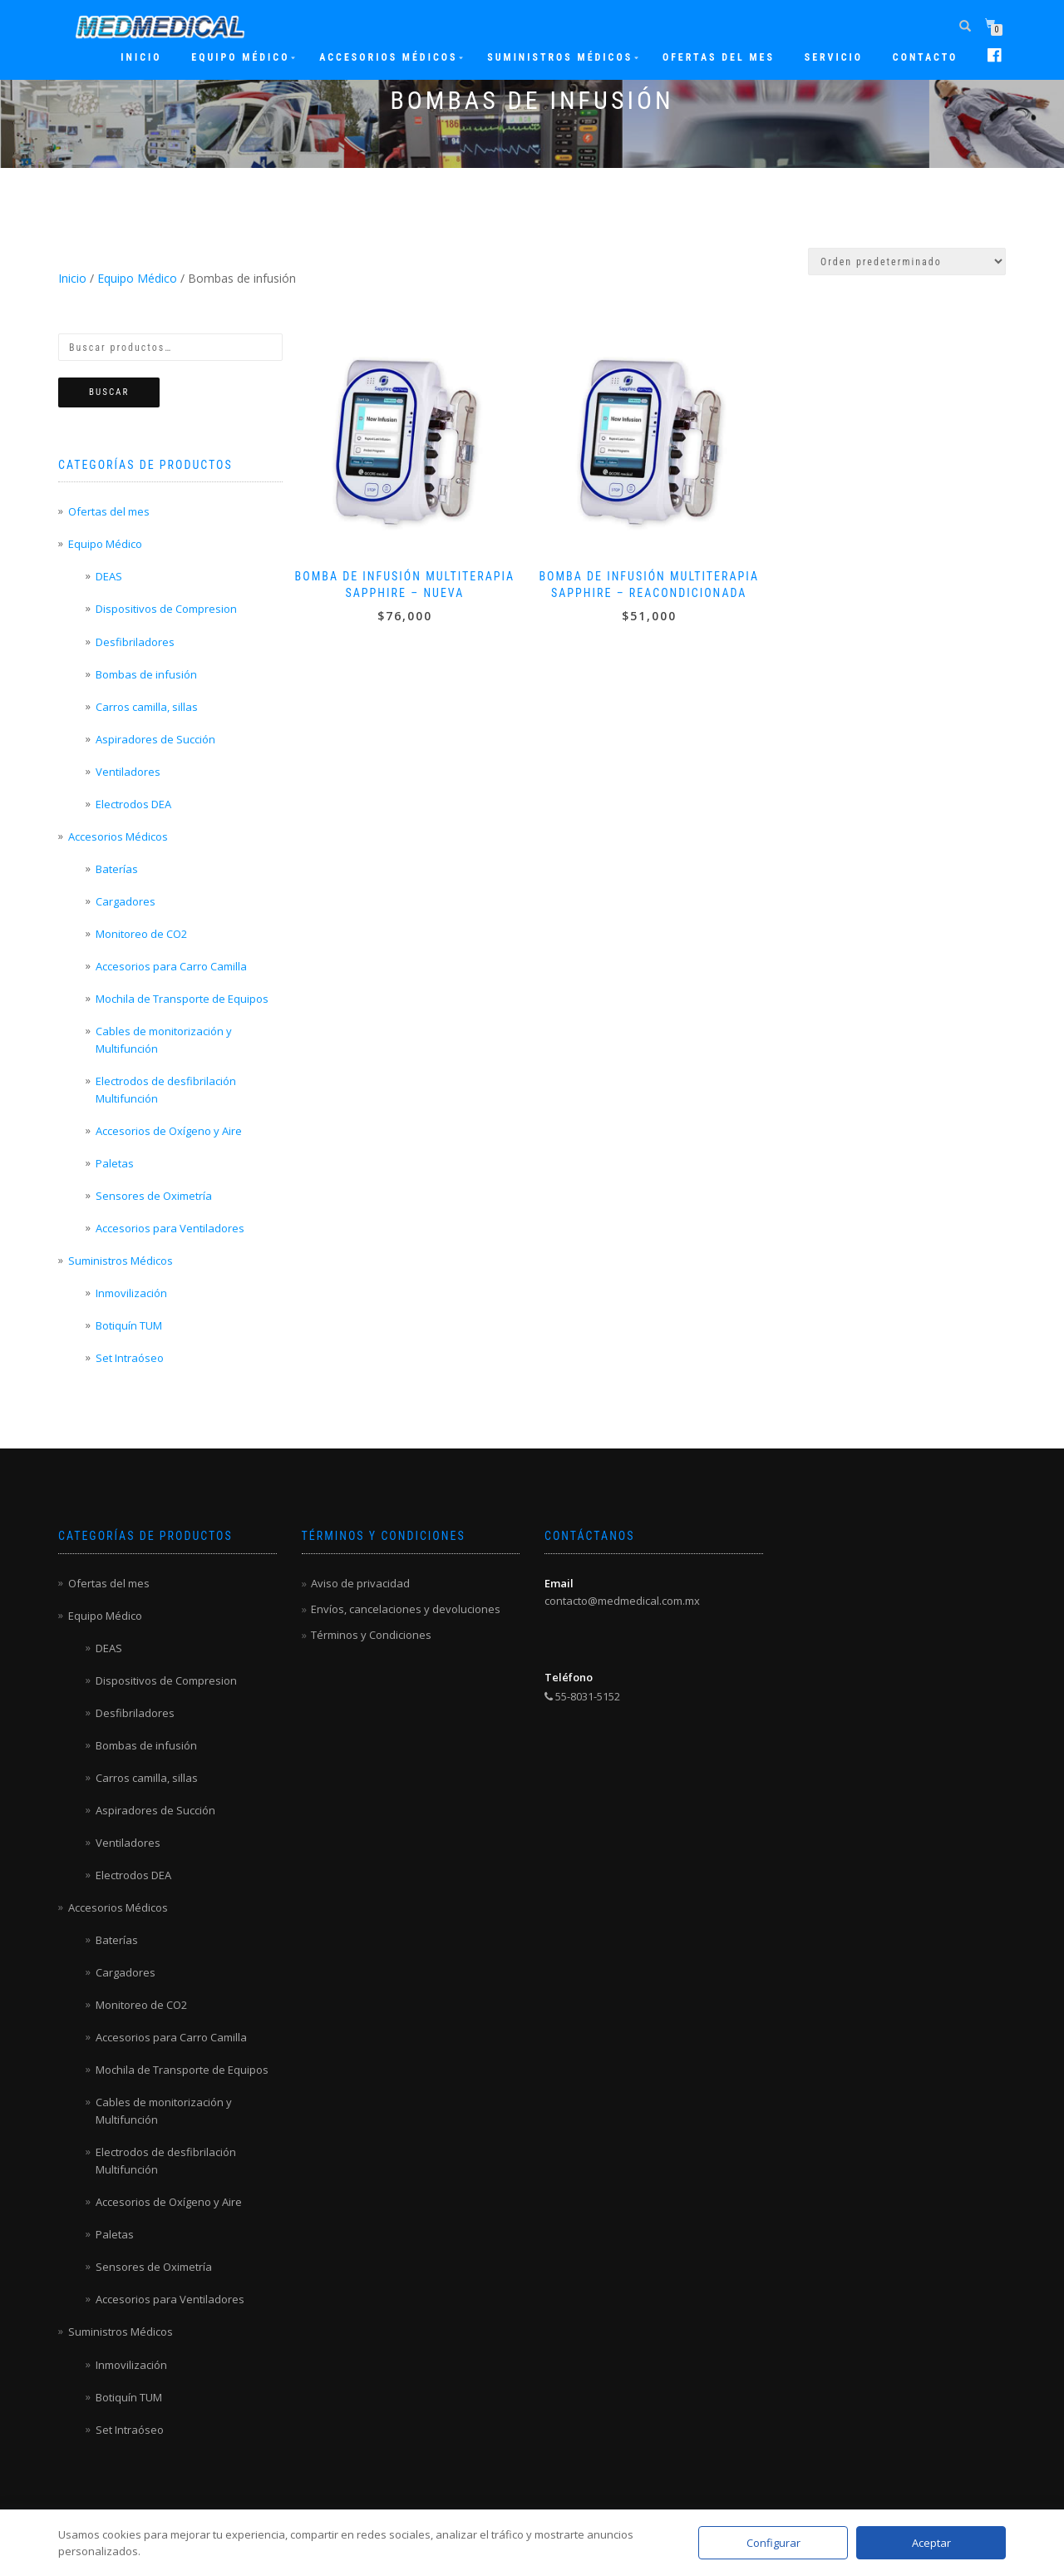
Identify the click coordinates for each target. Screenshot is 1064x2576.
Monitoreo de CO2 (141, 933)
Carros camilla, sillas (147, 706)
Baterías (117, 868)
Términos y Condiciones (371, 1634)
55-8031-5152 (582, 1696)
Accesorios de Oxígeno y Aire (169, 1130)
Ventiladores (128, 771)
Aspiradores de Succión (155, 739)
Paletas (115, 1163)
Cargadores (125, 901)
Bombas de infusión (146, 674)
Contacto (925, 57)
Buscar (109, 392)
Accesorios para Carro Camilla (171, 966)
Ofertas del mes (719, 57)
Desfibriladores (135, 641)
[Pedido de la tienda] (907, 261)
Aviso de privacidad (360, 1583)
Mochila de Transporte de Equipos (182, 998)
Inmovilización (131, 1293)
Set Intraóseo (130, 1357)
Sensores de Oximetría (154, 1195)
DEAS (109, 576)
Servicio (834, 57)
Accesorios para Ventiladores (170, 1228)
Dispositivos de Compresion (166, 608)
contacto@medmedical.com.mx (622, 1600)
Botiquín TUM (129, 1325)
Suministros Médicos (560, 57)
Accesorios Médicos (388, 57)
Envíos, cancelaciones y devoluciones (405, 1608)
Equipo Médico (240, 57)
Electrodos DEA (133, 804)
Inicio (141, 57)
